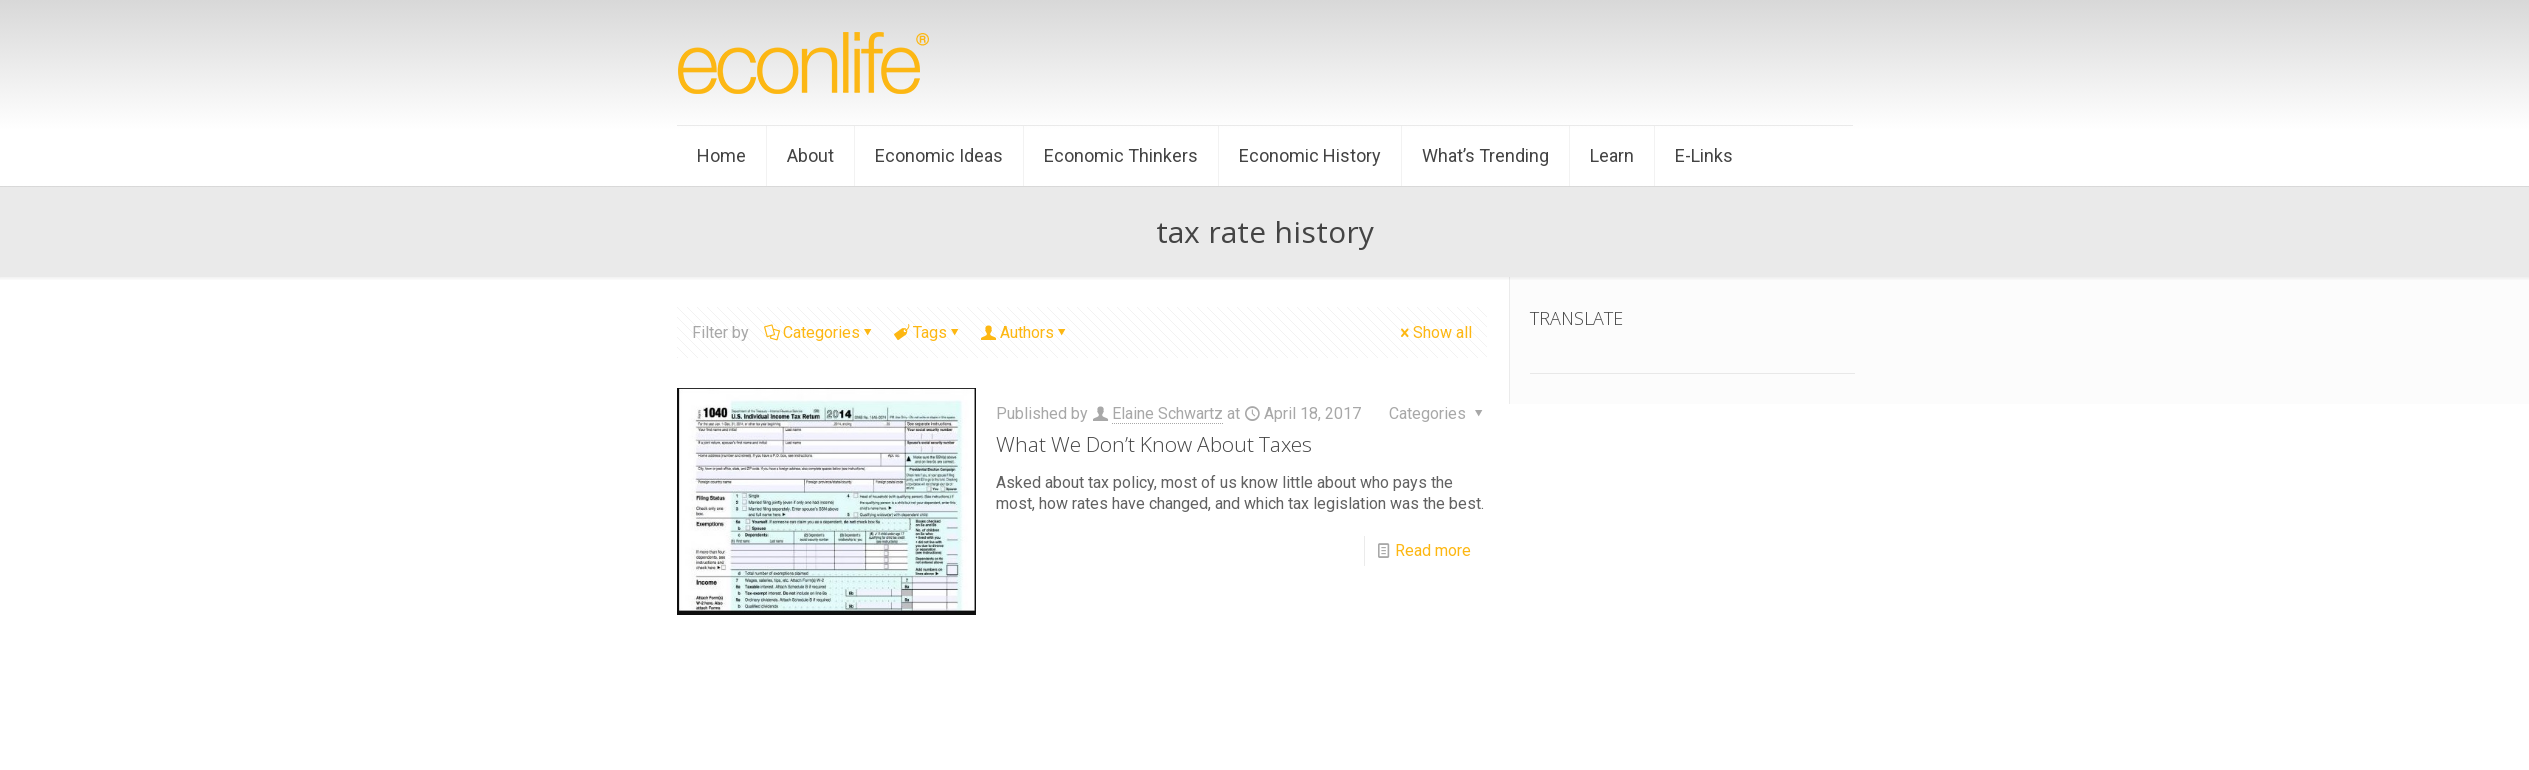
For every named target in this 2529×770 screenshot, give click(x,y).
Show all (1434, 332)
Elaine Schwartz (1167, 413)
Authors (1025, 332)
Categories (820, 332)
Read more (1433, 550)
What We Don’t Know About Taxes (1154, 444)
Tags (928, 332)
